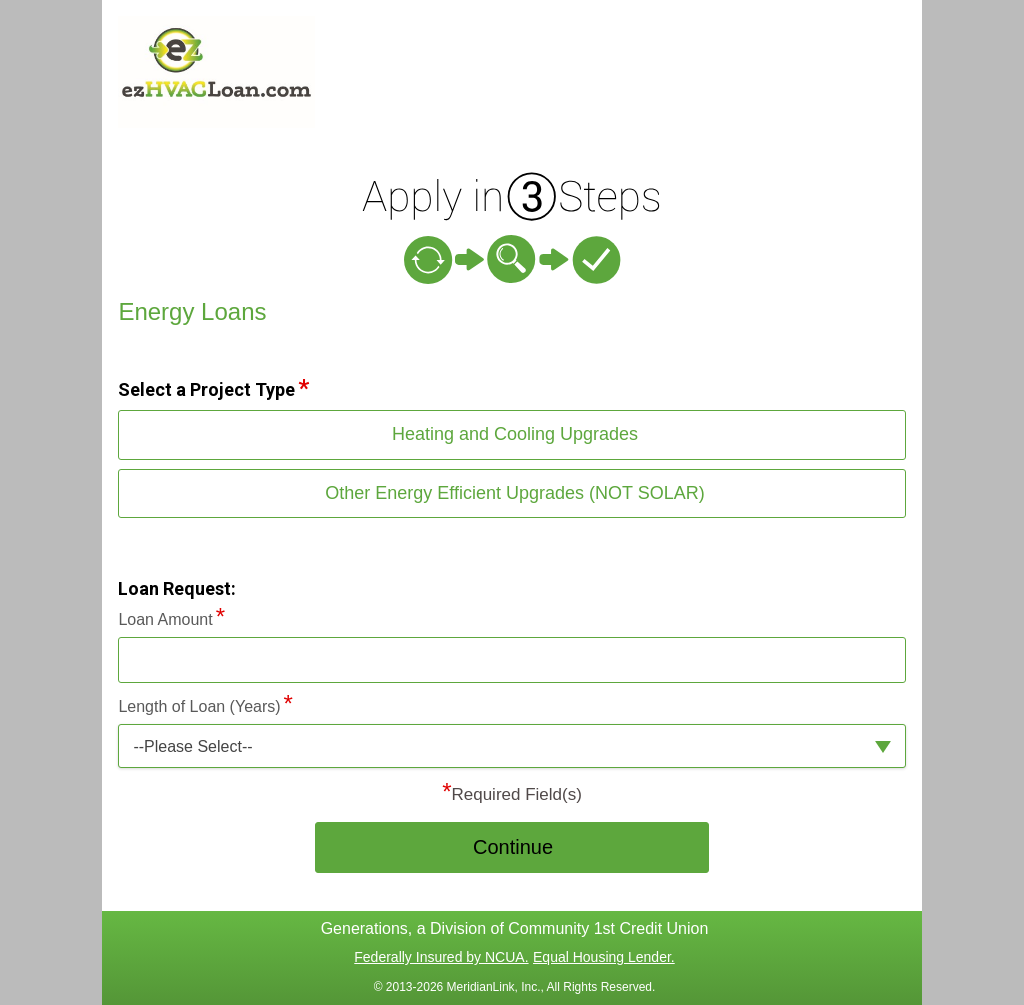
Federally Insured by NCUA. (441, 957)
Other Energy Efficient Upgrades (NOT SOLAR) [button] (515, 493)
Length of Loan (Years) (199, 706)
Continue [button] (513, 847)
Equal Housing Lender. (604, 957)
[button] (511, 746)
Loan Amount (165, 619)
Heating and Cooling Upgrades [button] (515, 434)
